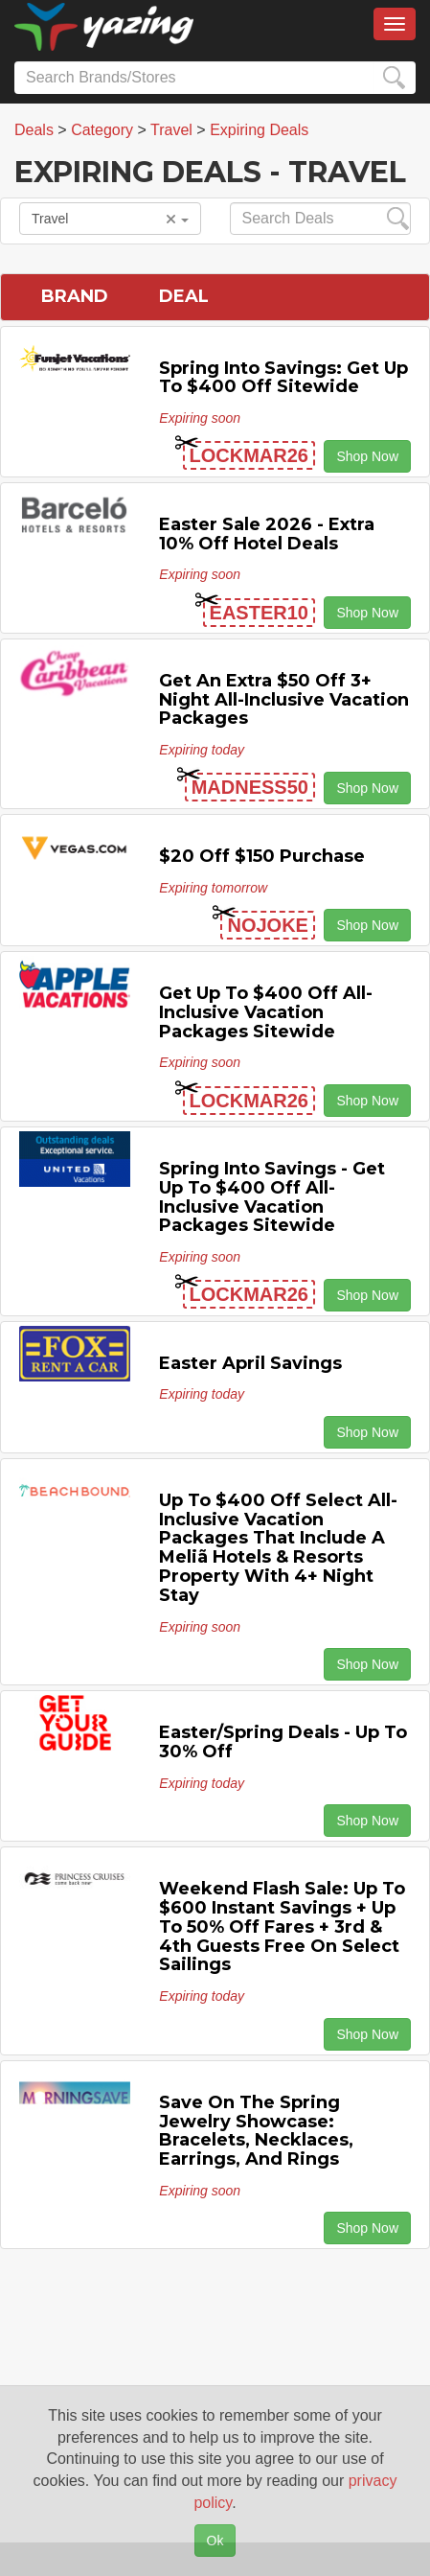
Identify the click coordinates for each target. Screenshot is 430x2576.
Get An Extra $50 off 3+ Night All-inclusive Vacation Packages (284, 700)
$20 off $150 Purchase (262, 856)
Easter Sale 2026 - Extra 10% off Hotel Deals (266, 534)
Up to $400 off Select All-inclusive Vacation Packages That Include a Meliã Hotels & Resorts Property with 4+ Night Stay (278, 1548)
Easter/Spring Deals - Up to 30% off (283, 1742)
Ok (215, 2540)
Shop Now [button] (367, 456)
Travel (110, 218)
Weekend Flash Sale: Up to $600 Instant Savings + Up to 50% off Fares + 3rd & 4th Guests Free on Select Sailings (282, 1926)
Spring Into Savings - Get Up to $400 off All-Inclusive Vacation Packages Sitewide (272, 1197)
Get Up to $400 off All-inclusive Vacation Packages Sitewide (266, 1012)
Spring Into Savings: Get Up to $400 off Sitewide (283, 378)
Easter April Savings (250, 1363)
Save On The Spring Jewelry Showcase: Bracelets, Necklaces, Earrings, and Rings (256, 2131)
